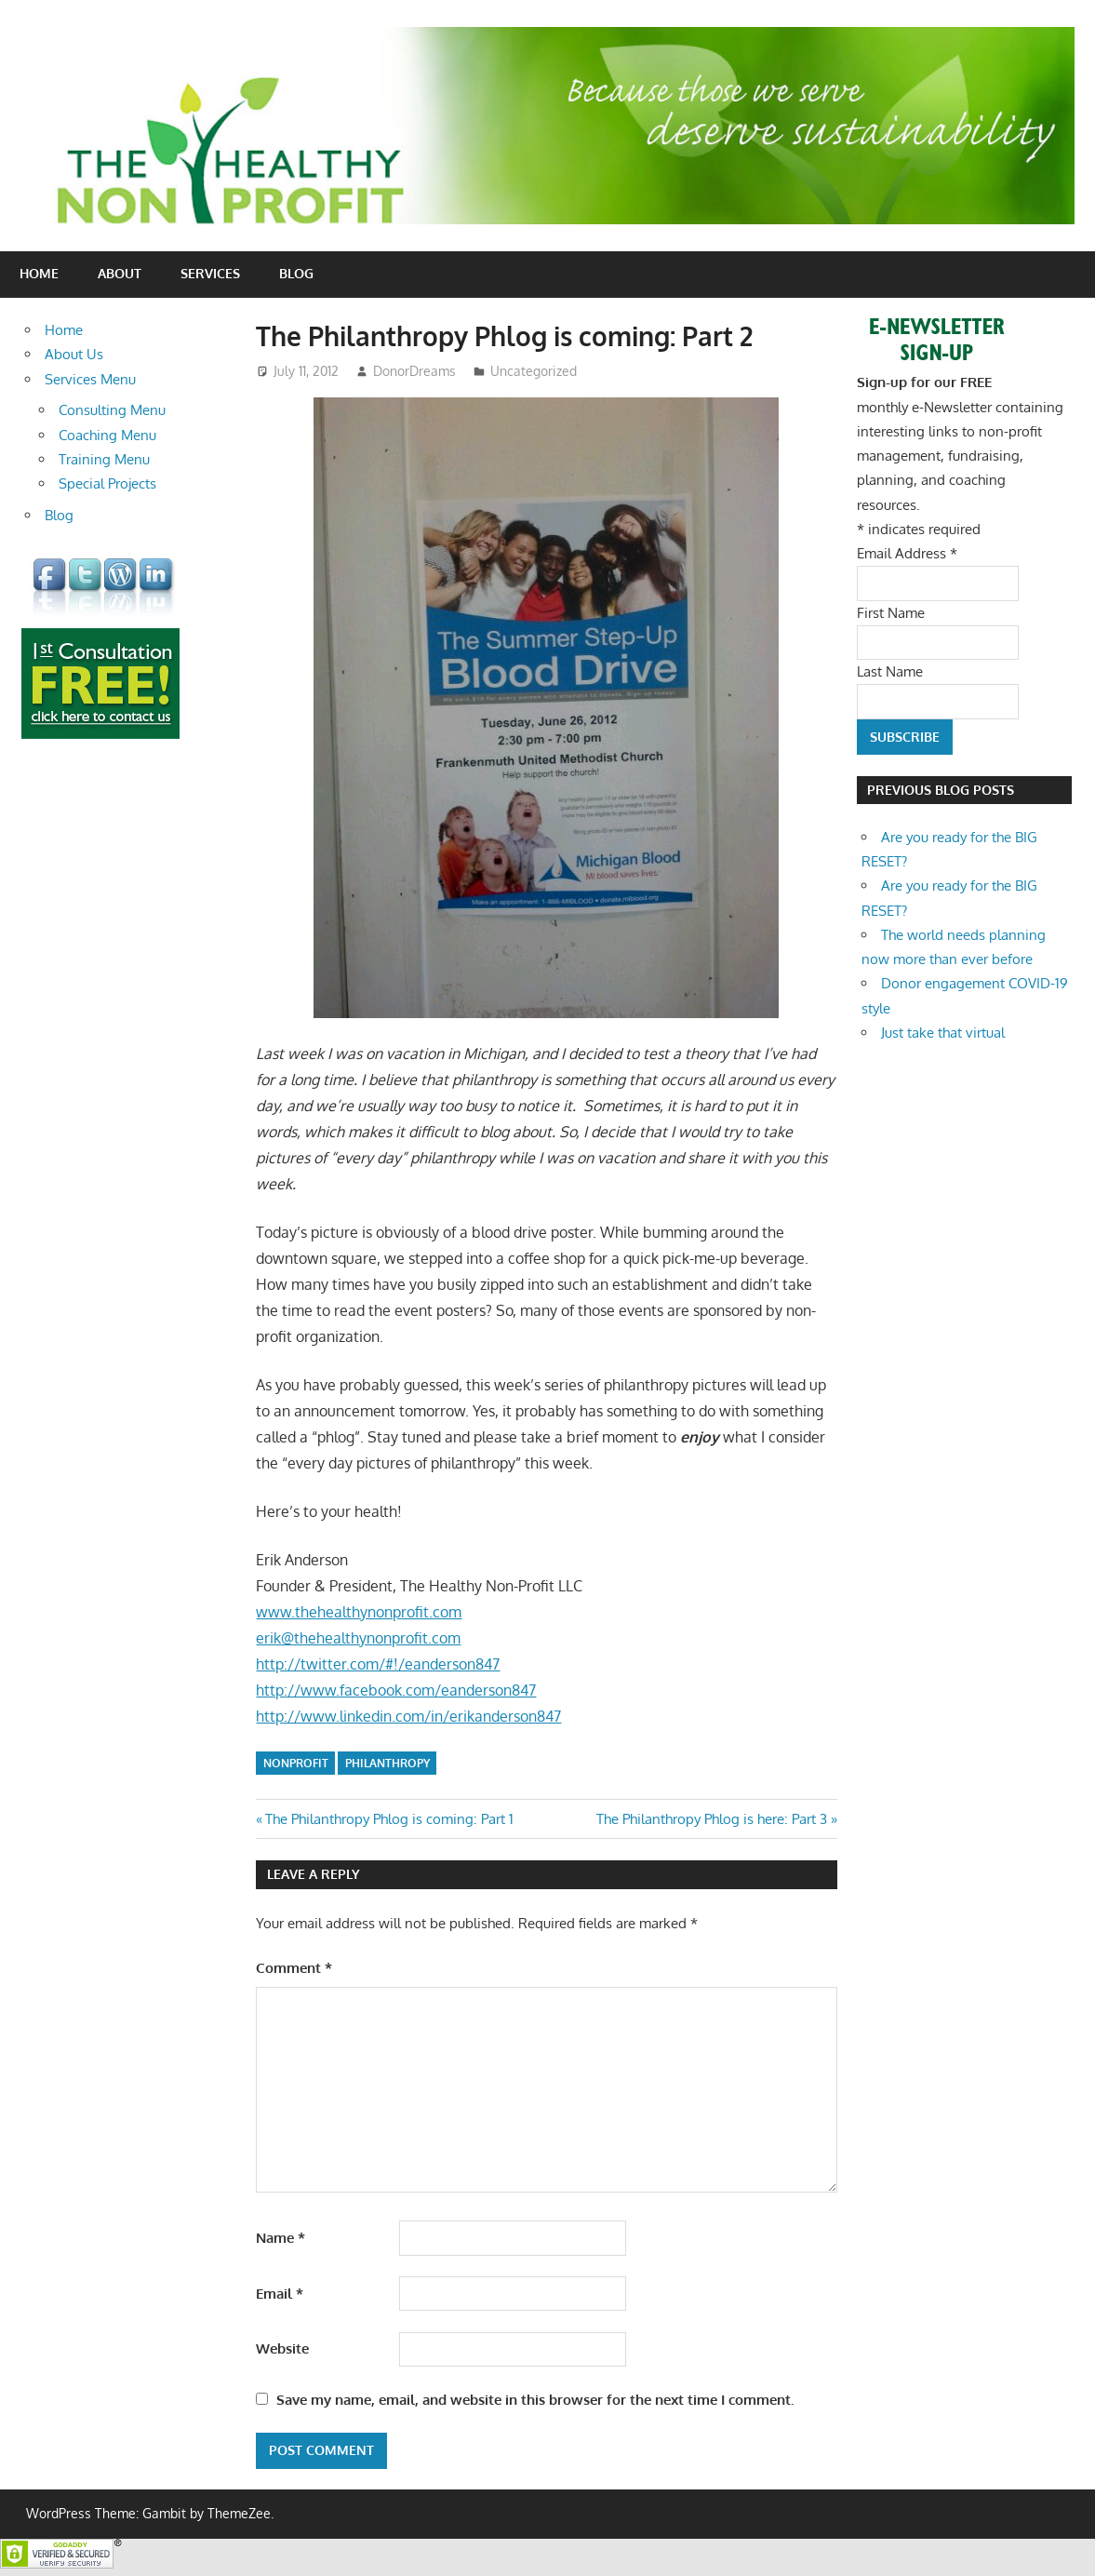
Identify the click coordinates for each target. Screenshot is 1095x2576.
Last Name (890, 671)
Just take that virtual (943, 1032)
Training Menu (104, 459)
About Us (74, 354)
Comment (294, 1968)
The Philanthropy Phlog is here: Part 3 (711, 1819)
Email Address (907, 553)
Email (279, 2293)
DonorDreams (414, 371)
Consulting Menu (112, 410)
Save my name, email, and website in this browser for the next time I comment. (535, 2399)
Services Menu (90, 379)
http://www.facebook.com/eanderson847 (396, 1690)
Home (39, 273)
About (119, 273)
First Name (891, 613)
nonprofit (295, 1763)
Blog (296, 273)
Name (280, 2238)
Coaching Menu (107, 435)
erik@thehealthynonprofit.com (358, 1638)
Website (282, 2348)
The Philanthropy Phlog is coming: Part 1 (389, 1819)
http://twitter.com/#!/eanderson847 (378, 1664)
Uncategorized (533, 371)
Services (210, 273)
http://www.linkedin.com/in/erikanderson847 (408, 1716)
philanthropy (387, 1763)
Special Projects (107, 483)
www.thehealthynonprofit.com (358, 1612)
